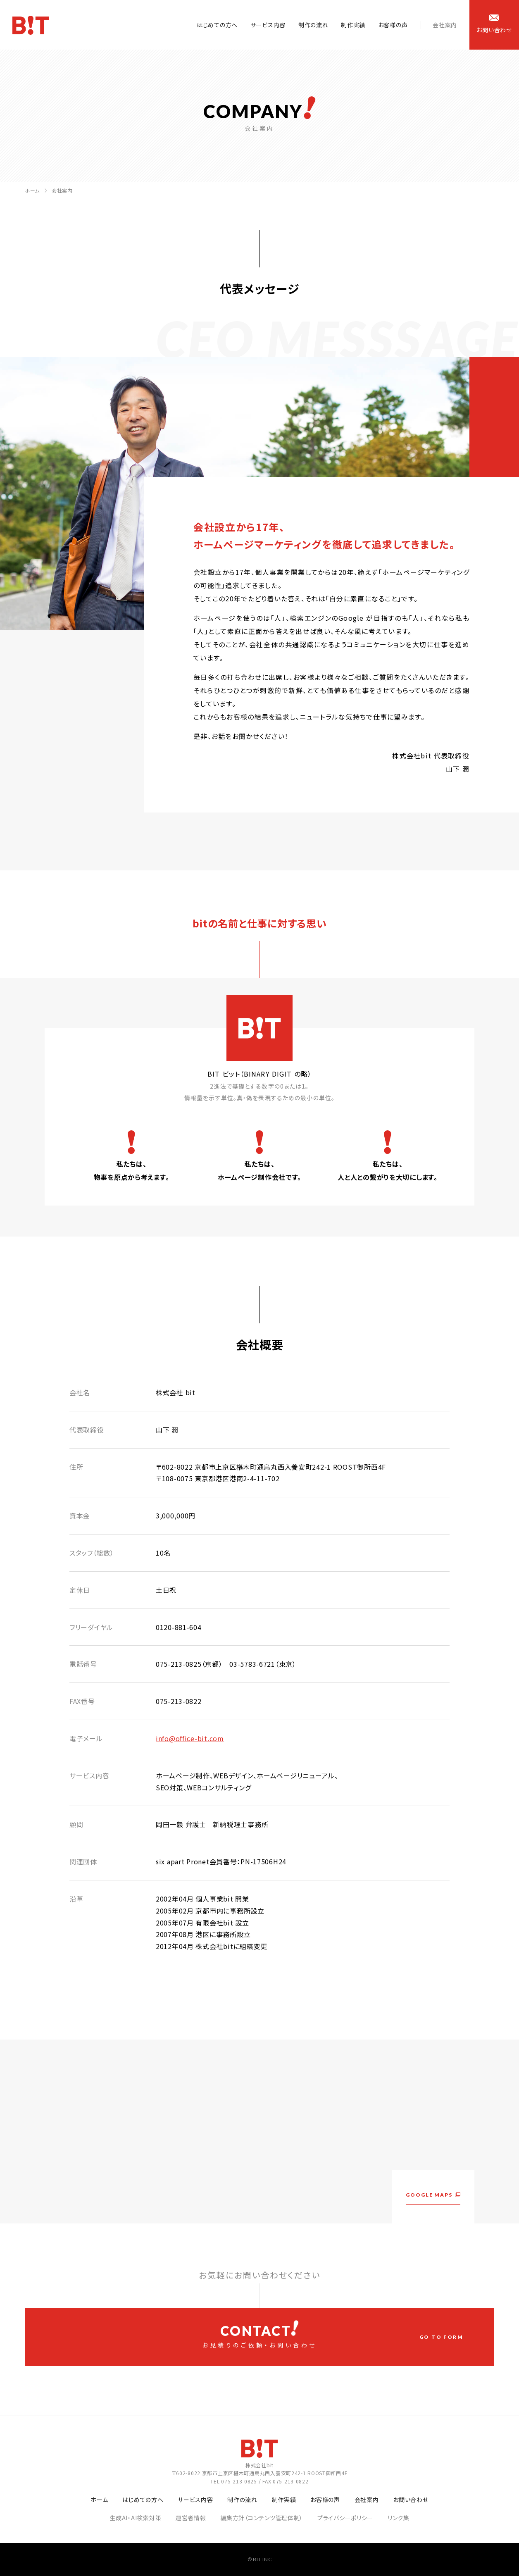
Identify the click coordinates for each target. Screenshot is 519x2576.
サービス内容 (268, 25)
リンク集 (398, 2518)
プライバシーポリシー (345, 2518)
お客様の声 (393, 25)
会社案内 (445, 25)
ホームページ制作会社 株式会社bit (30, 25)
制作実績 (353, 25)
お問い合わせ (410, 2499)
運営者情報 (191, 2518)
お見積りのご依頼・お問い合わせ (259, 2334)
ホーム (32, 190)
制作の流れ (313, 25)
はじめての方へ (217, 25)
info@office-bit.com (190, 1738)
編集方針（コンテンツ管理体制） (261, 2518)
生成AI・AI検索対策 (135, 2518)
